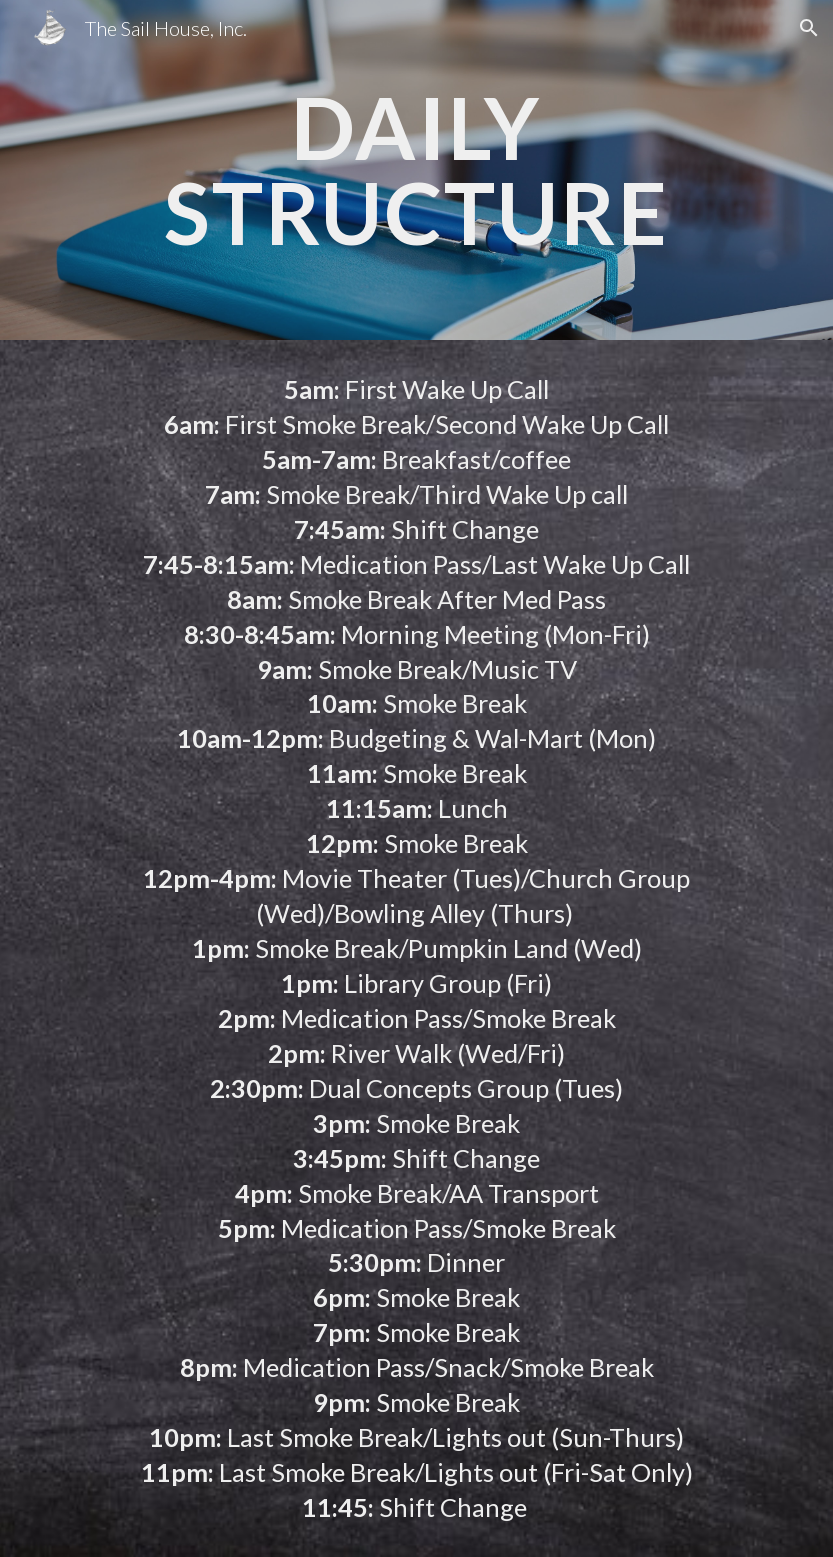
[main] (417, 170)
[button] (809, 28)
